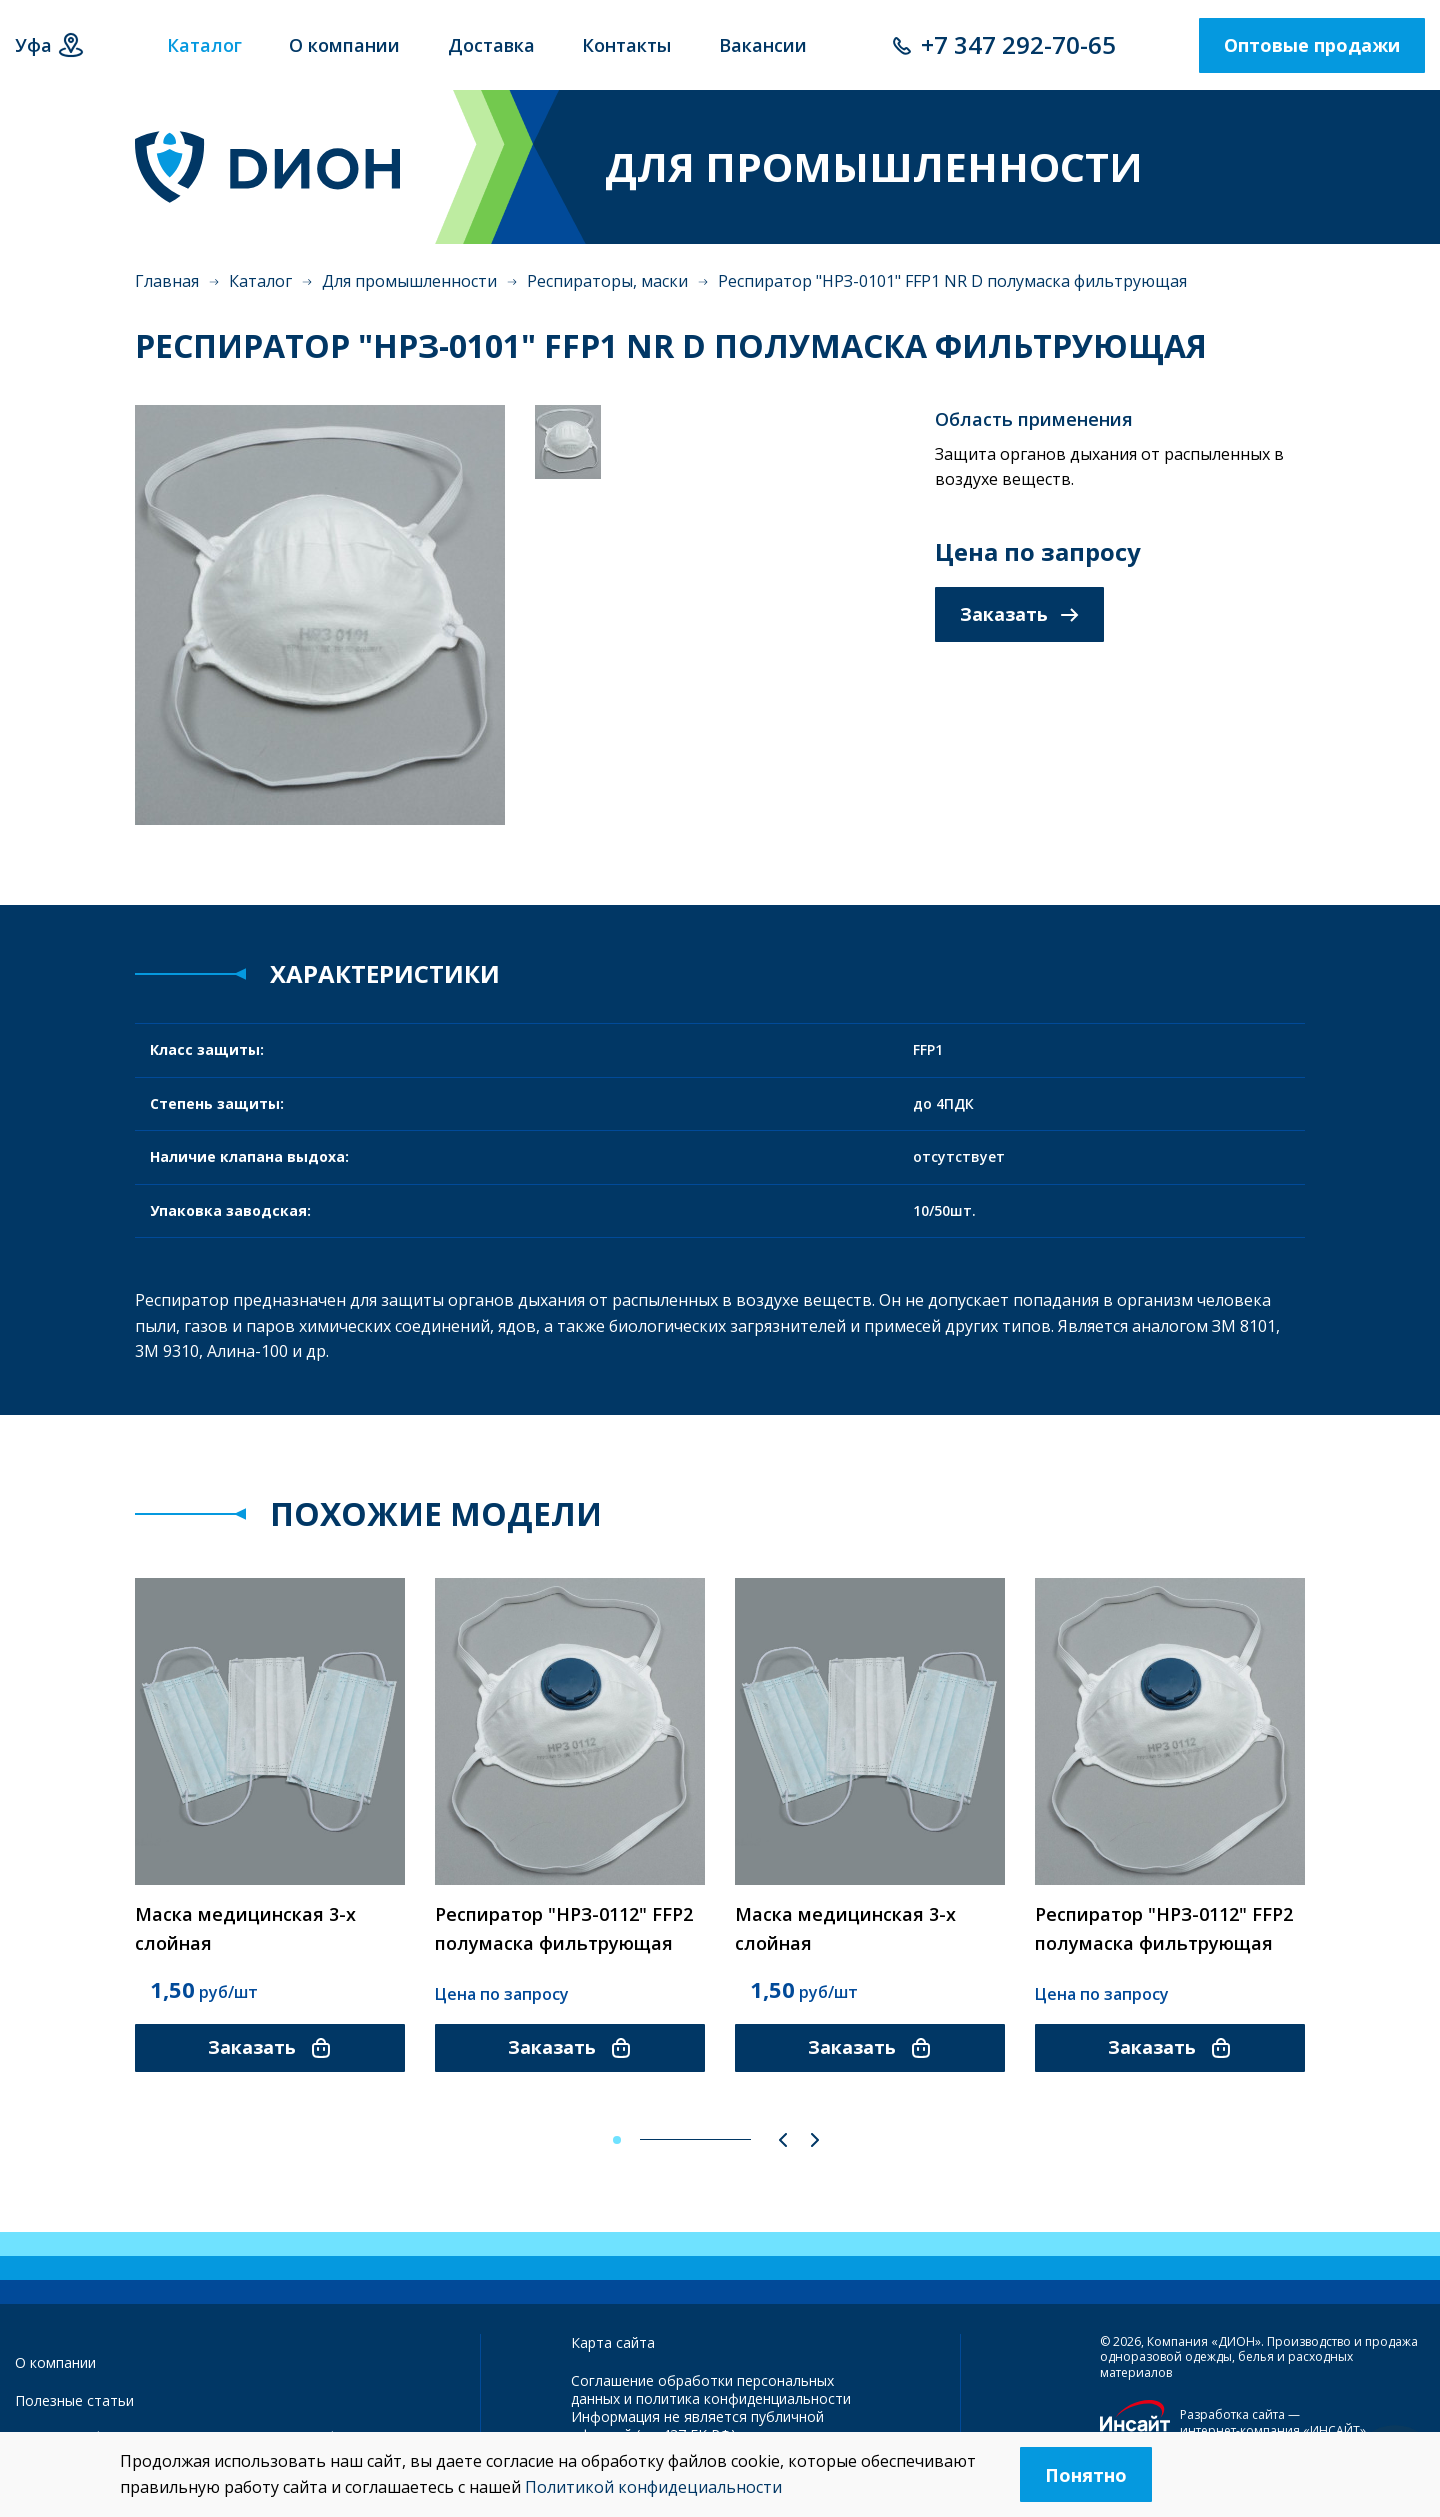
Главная (167, 281)
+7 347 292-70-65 (1018, 44)
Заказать (1019, 614)
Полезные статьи (74, 2400)
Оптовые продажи (1312, 45)
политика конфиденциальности (743, 2398)
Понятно (1086, 2475)
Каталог (260, 281)
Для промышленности (409, 281)
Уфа (33, 45)
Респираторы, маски (607, 281)
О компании (55, 2362)
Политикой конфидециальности (653, 2487)
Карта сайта (613, 2342)
